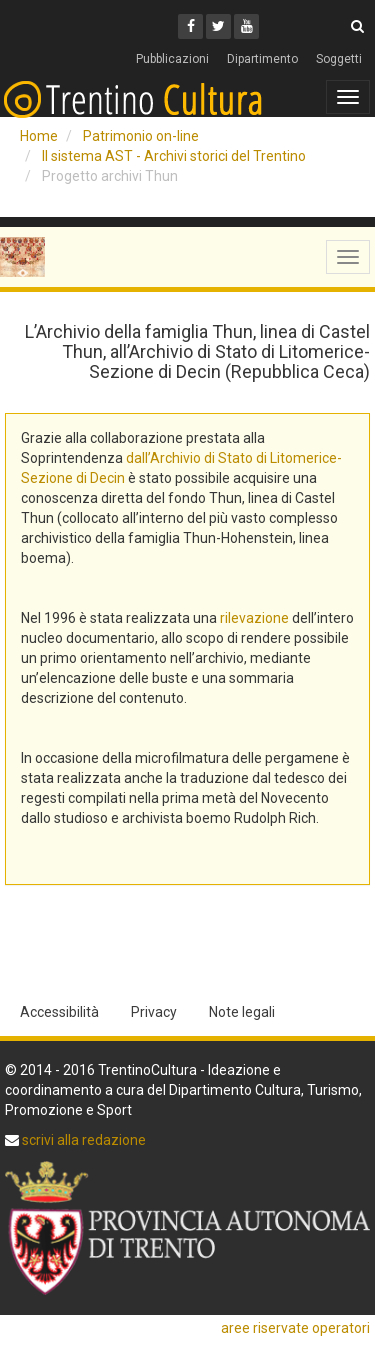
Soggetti (339, 59)
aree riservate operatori (295, 1328)
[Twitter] (218, 26)
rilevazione (254, 618)
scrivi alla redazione (82, 1140)
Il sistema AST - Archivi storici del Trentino (174, 156)
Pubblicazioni (172, 59)
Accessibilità (59, 1012)
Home (39, 136)
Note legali (242, 1012)
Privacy (154, 1012)
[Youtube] (246, 26)
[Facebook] (190, 26)
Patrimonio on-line (141, 136)
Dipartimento (262, 59)
